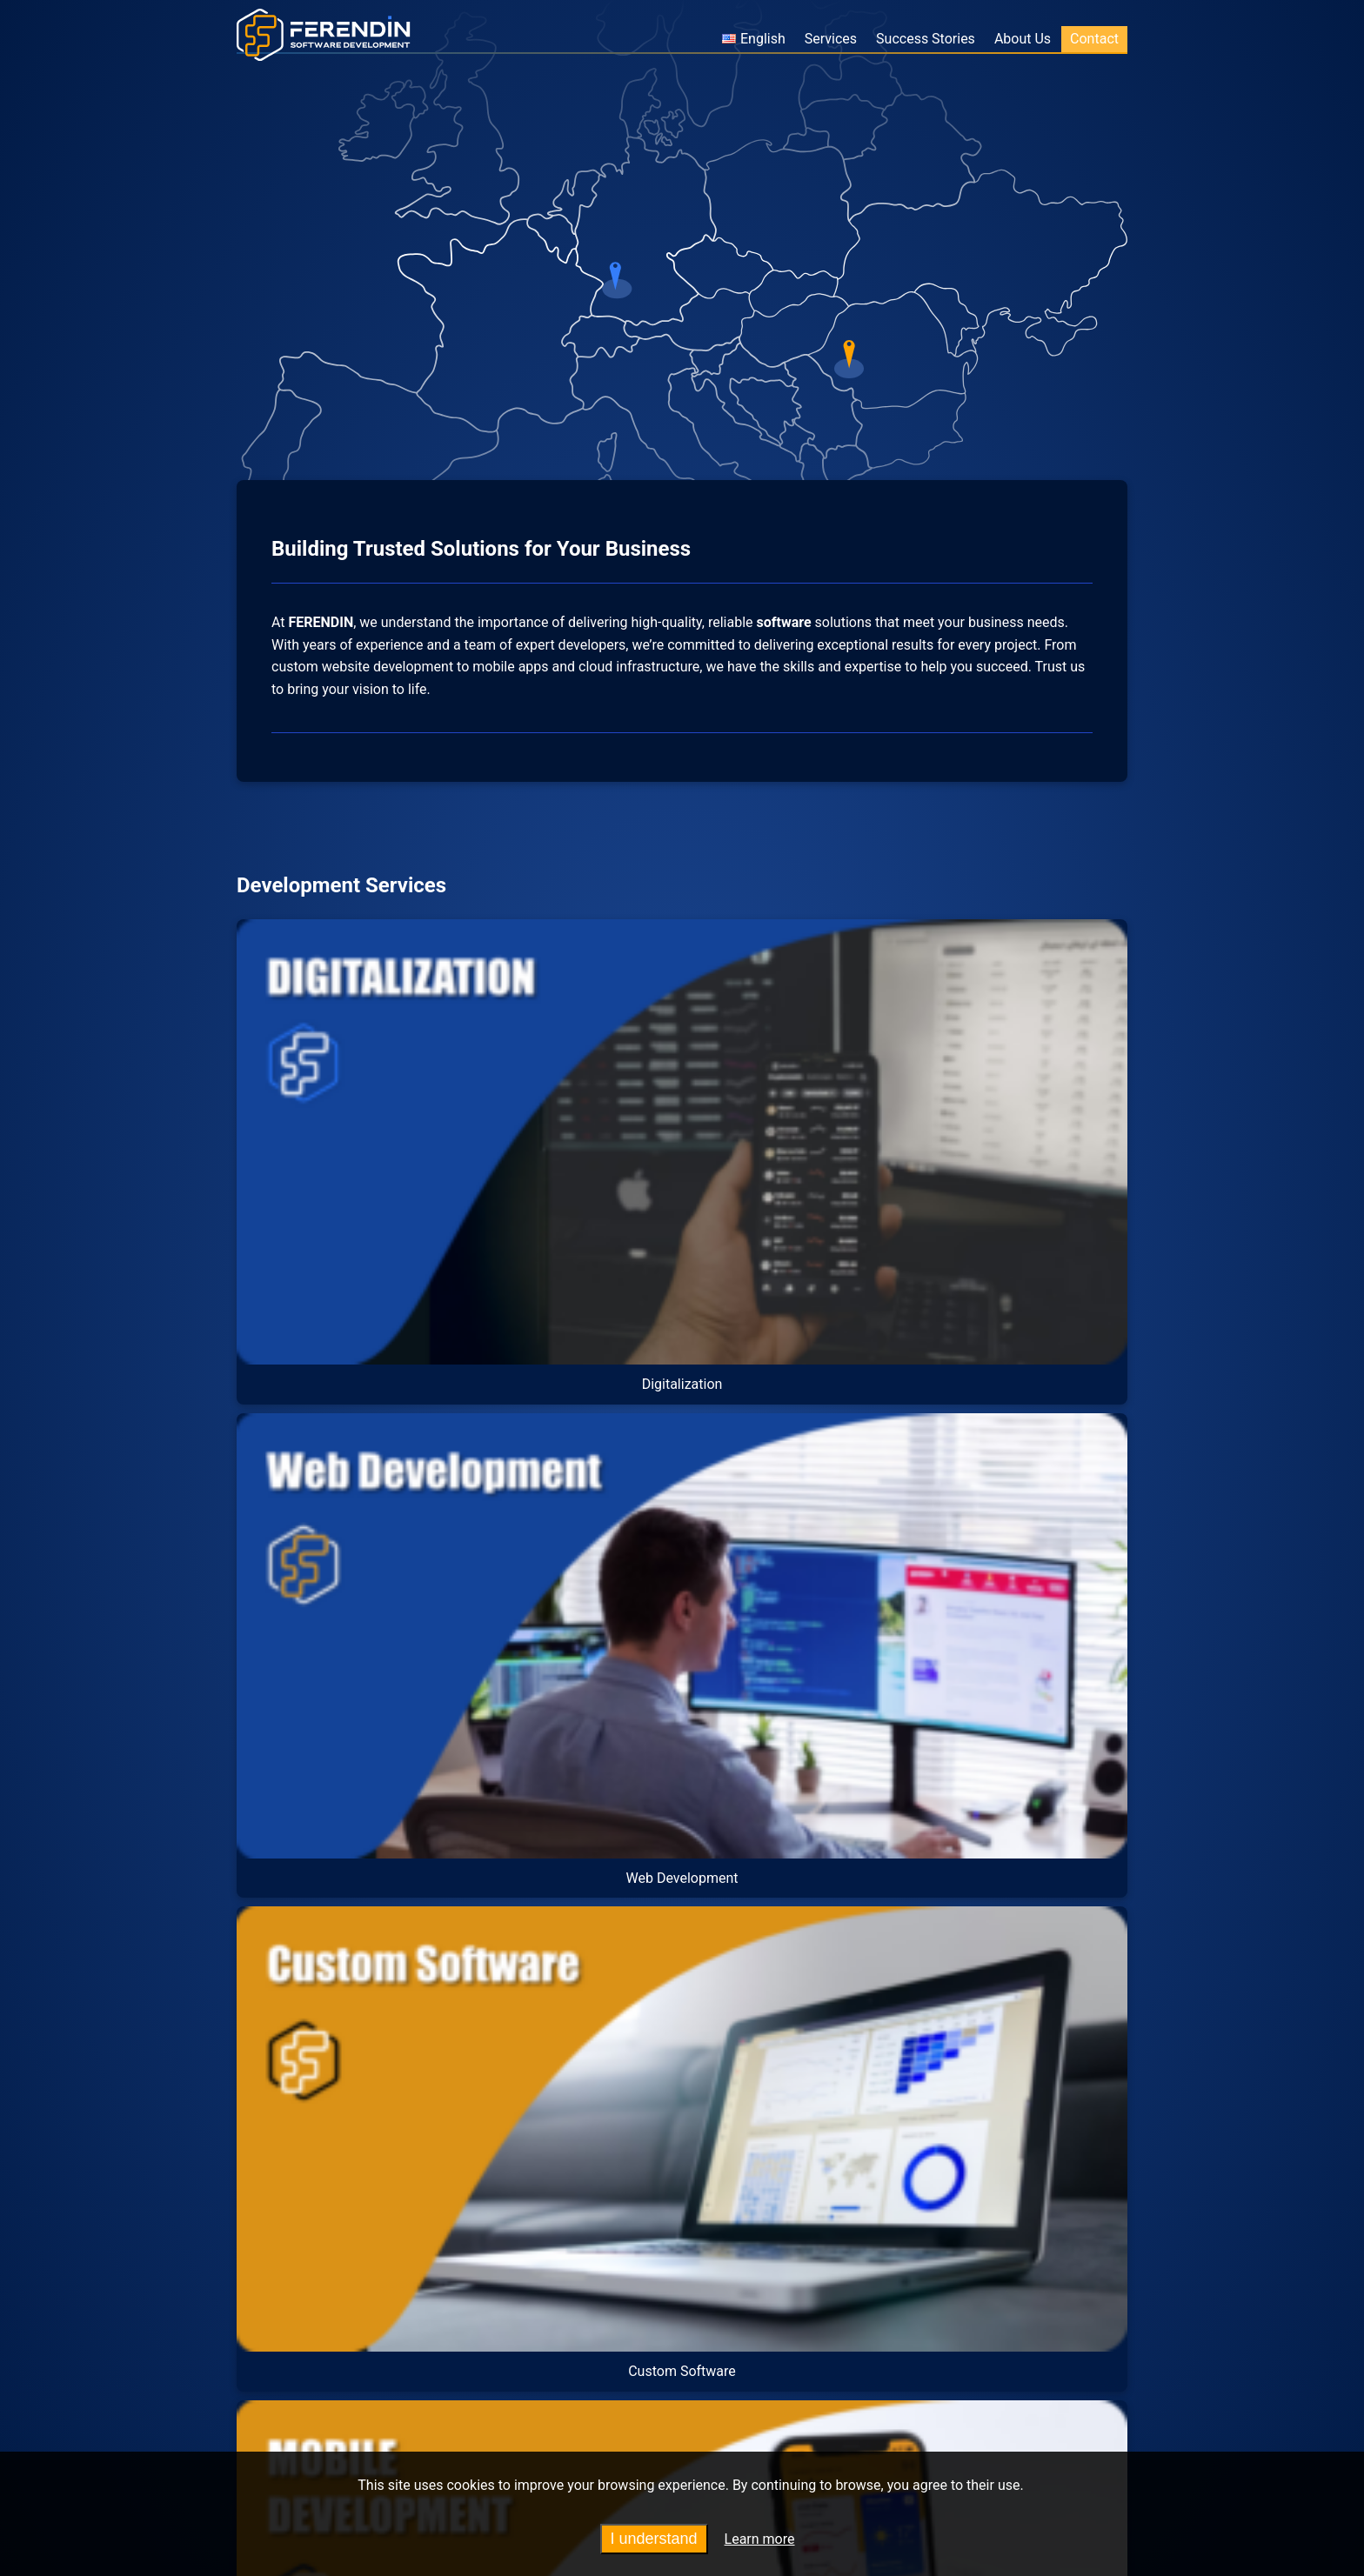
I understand (654, 2538)
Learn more (760, 2539)
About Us (1022, 38)
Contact (1094, 38)
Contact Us (896, 2244)
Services (831, 38)
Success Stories (925, 38)
